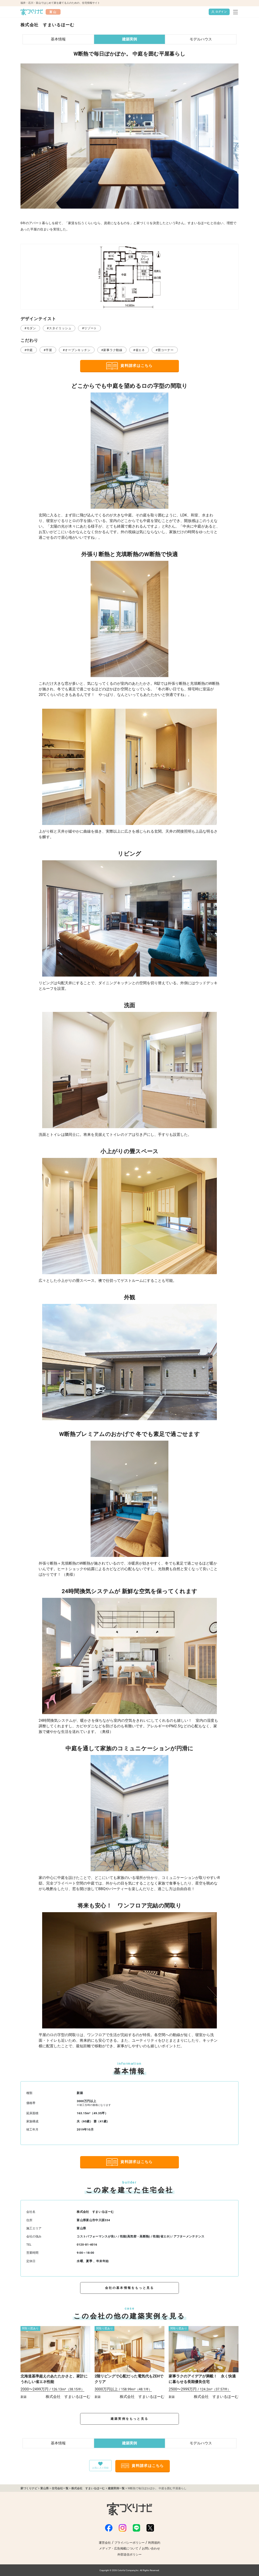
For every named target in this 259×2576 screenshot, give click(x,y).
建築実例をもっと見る (129, 2418)
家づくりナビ (28, 2488)
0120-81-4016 (87, 2244)
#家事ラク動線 (112, 350)
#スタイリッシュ (59, 328)
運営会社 (105, 2542)
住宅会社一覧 (60, 2488)
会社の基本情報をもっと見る (129, 2288)
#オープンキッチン (77, 350)
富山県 (44, 2488)
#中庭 (28, 350)
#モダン (30, 328)
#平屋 (48, 350)
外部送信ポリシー (129, 2554)
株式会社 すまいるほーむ (95, 2212)
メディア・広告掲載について (118, 2548)
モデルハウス (201, 39)
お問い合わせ (151, 2548)
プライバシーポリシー (129, 2542)
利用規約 (154, 2542)
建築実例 (129, 39)
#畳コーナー (165, 350)
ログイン (219, 11)
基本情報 (58, 39)
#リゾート (89, 328)
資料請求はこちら (129, 365)
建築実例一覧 (116, 2488)
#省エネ (139, 350)
